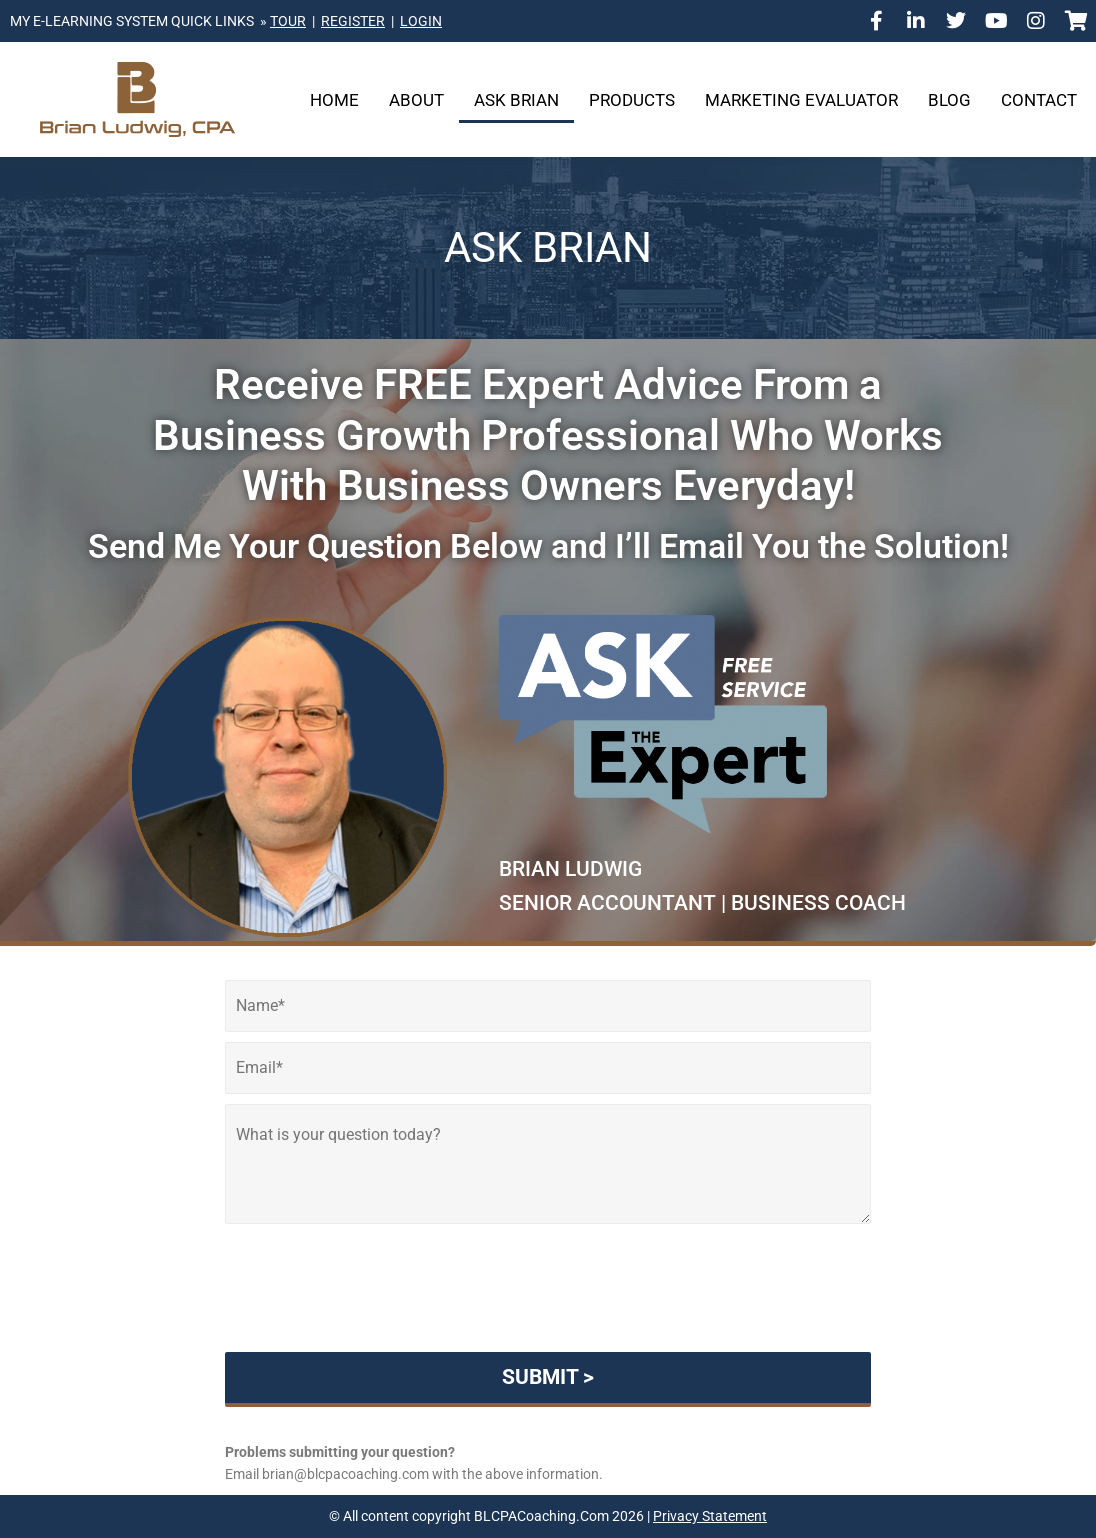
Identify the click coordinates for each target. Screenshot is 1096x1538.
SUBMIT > (548, 1377)
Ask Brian (516, 100)
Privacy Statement (710, 1516)
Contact (1039, 100)
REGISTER (353, 21)
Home (334, 100)
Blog (949, 100)
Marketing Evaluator (801, 100)
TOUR (288, 21)
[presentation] (548, 1319)
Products (632, 100)
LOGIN (421, 21)
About (416, 100)
